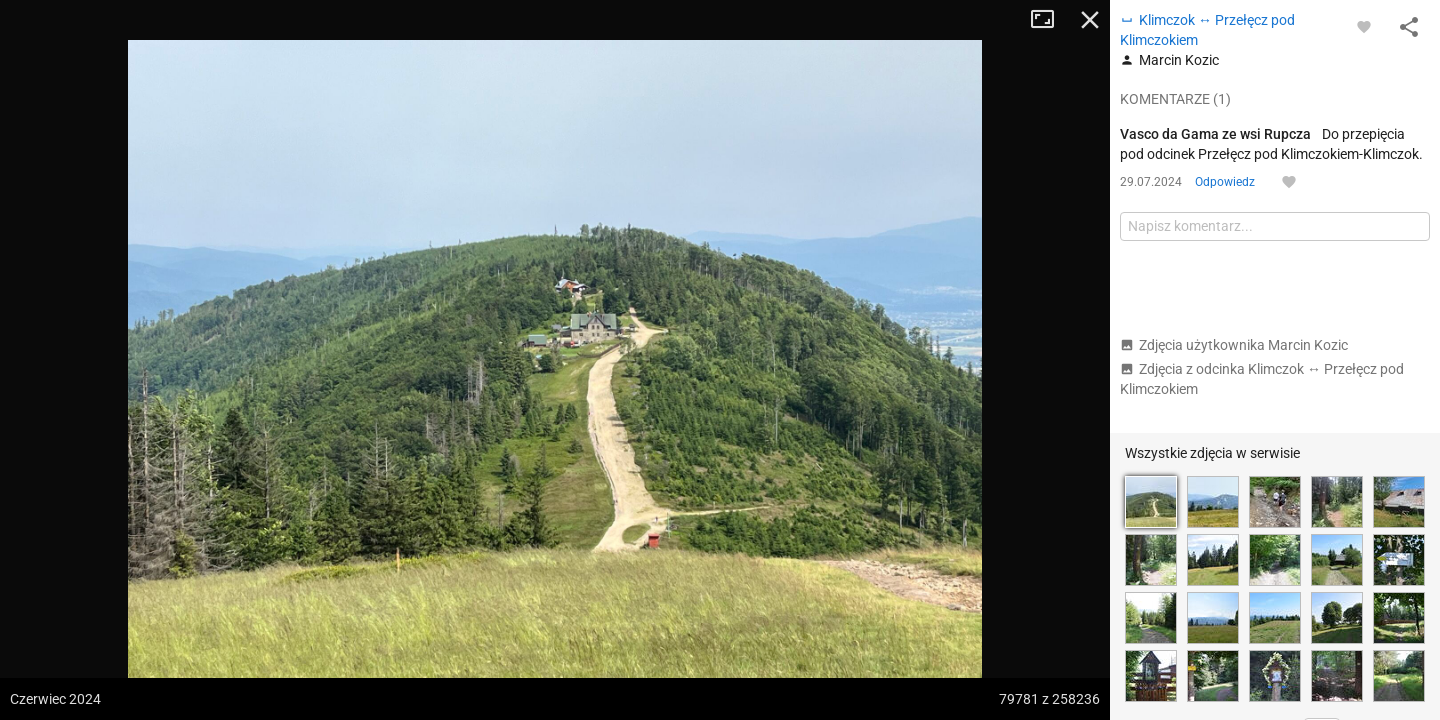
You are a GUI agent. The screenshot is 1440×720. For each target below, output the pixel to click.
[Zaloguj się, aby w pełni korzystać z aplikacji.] (1364, 26)
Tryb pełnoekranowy (1050, 20)
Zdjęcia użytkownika (1234, 345)
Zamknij (1090, 20)
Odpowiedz (1225, 182)
